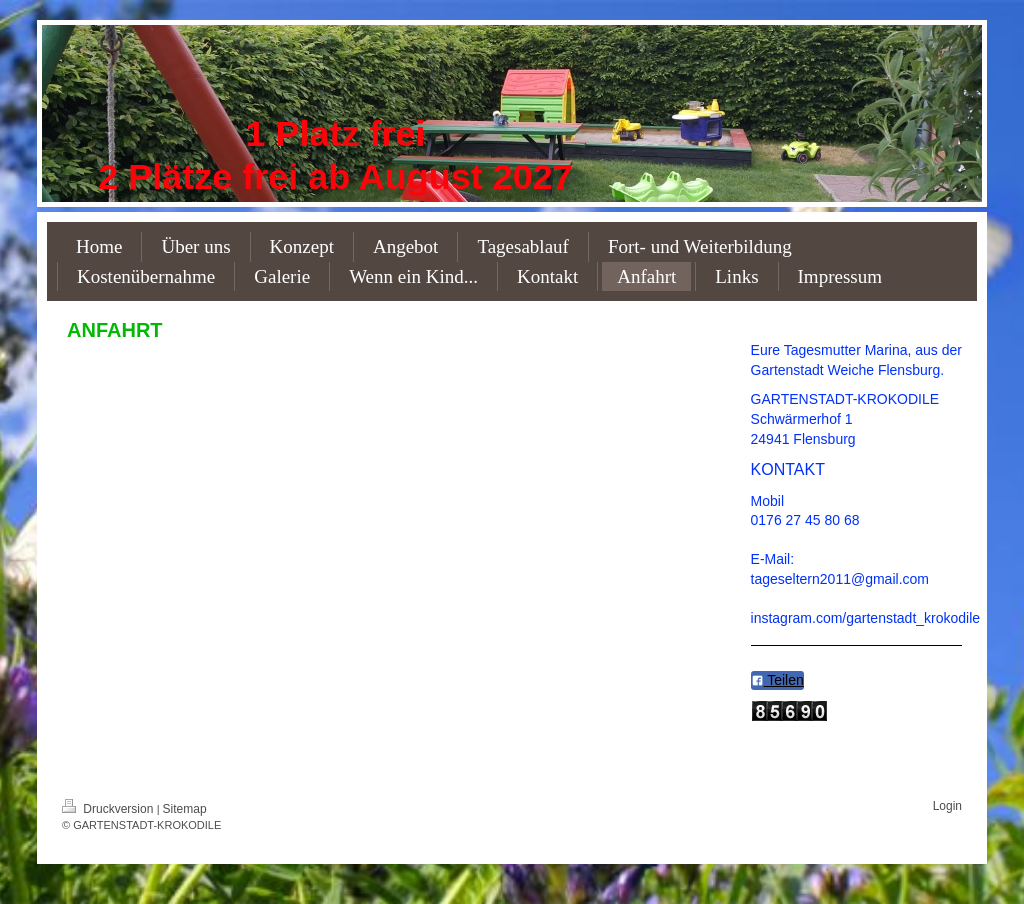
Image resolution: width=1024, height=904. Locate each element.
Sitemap (185, 809)
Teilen (777, 680)
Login (947, 806)
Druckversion (109, 809)
